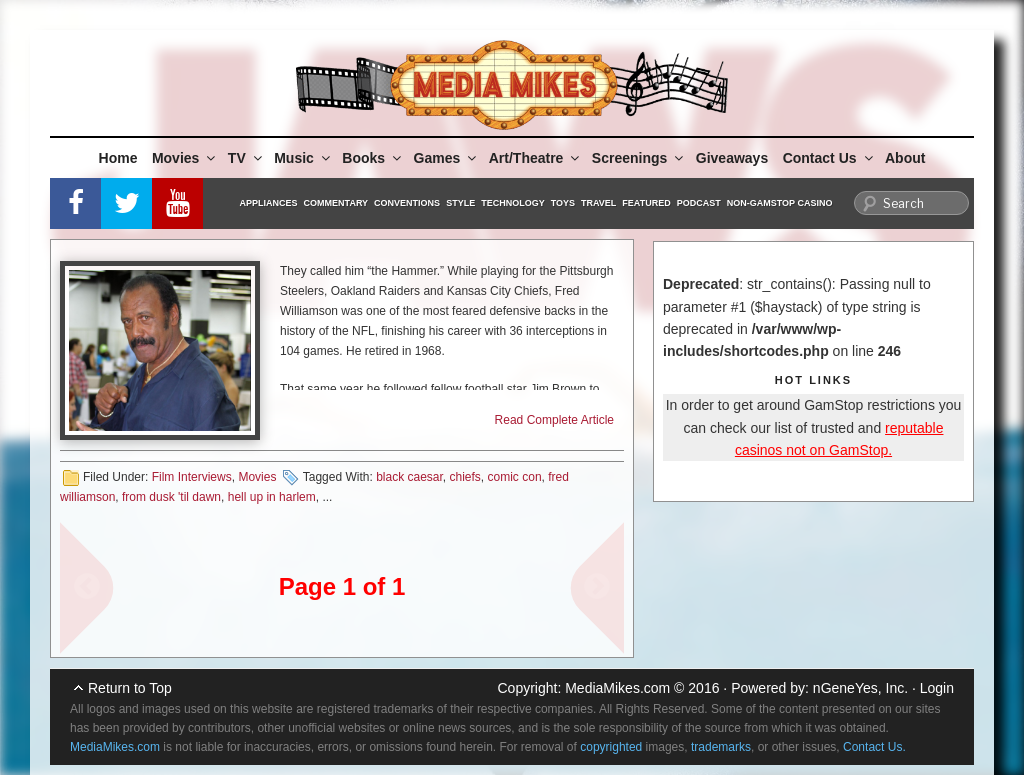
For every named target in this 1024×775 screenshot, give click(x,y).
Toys (563, 203)
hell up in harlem (272, 497)
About (905, 158)
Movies (185, 158)
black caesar (409, 477)
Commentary (336, 203)
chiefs (465, 477)
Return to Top (130, 688)
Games (447, 158)
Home (118, 158)
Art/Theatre (536, 158)
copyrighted (611, 747)
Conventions (407, 203)
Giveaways (732, 158)
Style (460, 203)
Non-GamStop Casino (780, 203)
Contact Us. (874, 747)
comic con (515, 477)
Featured (646, 203)
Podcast (699, 203)
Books (373, 158)
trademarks (721, 747)
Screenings (639, 158)
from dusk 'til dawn (171, 497)
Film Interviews (192, 477)
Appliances (269, 203)
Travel (598, 203)
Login (937, 688)
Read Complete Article (554, 420)
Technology (513, 203)
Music (303, 158)
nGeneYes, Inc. (860, 688)
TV (246, 158)
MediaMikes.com (617, 688)
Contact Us (829, 158)
